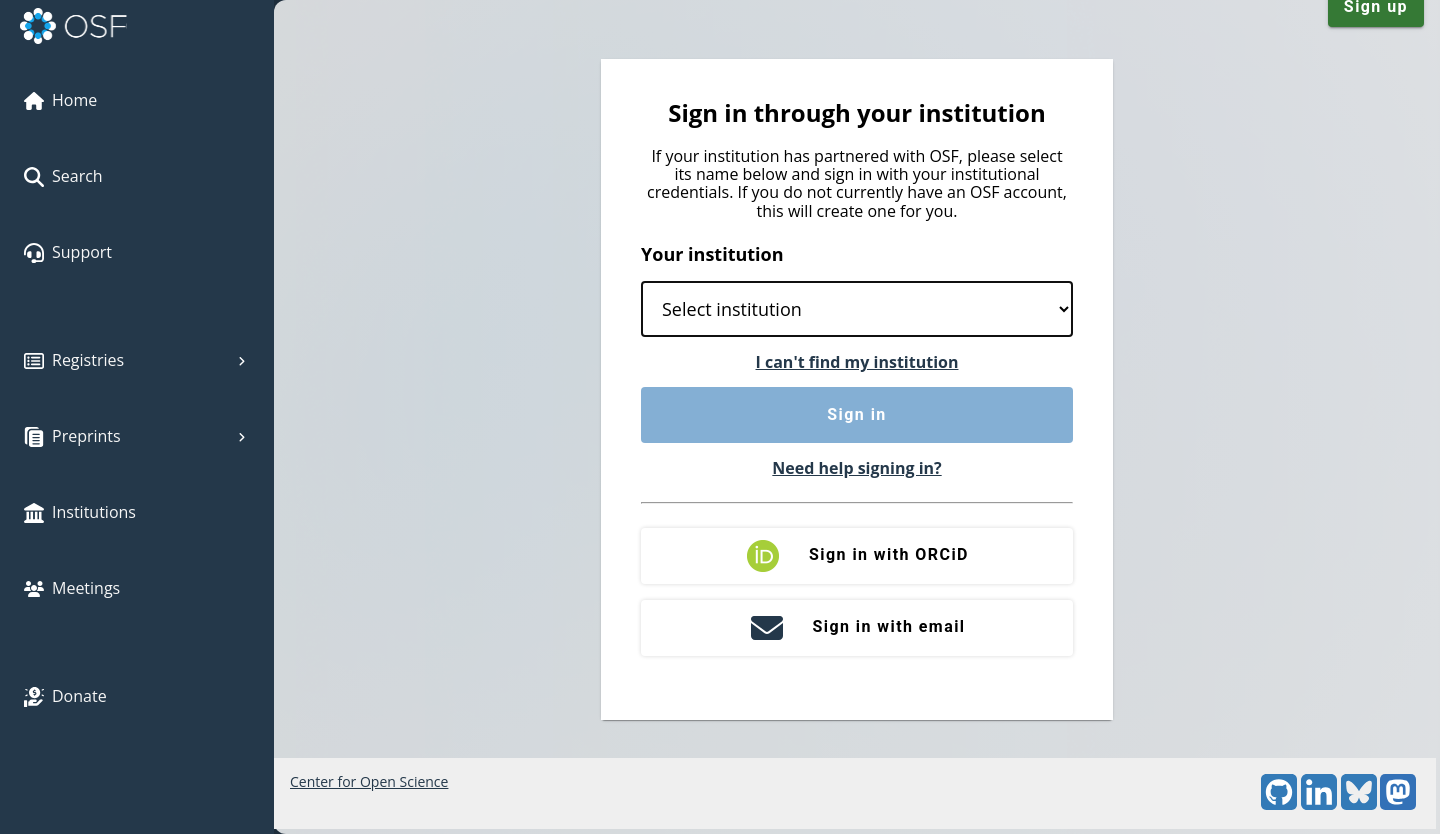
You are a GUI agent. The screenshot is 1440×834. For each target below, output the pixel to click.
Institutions (80, 512)
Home (60, 100)
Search (63, 176)
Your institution (712, 254)
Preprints (137, 436)
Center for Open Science (369, 781)
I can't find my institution (857, 362)
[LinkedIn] (1319, 804)
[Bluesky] (1359, 804)
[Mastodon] (1398, 804)
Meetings (72, 588)
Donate (65, 696)
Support (68, 252)
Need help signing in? (856, 468)
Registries (137, 360)
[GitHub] (1279, 804)
